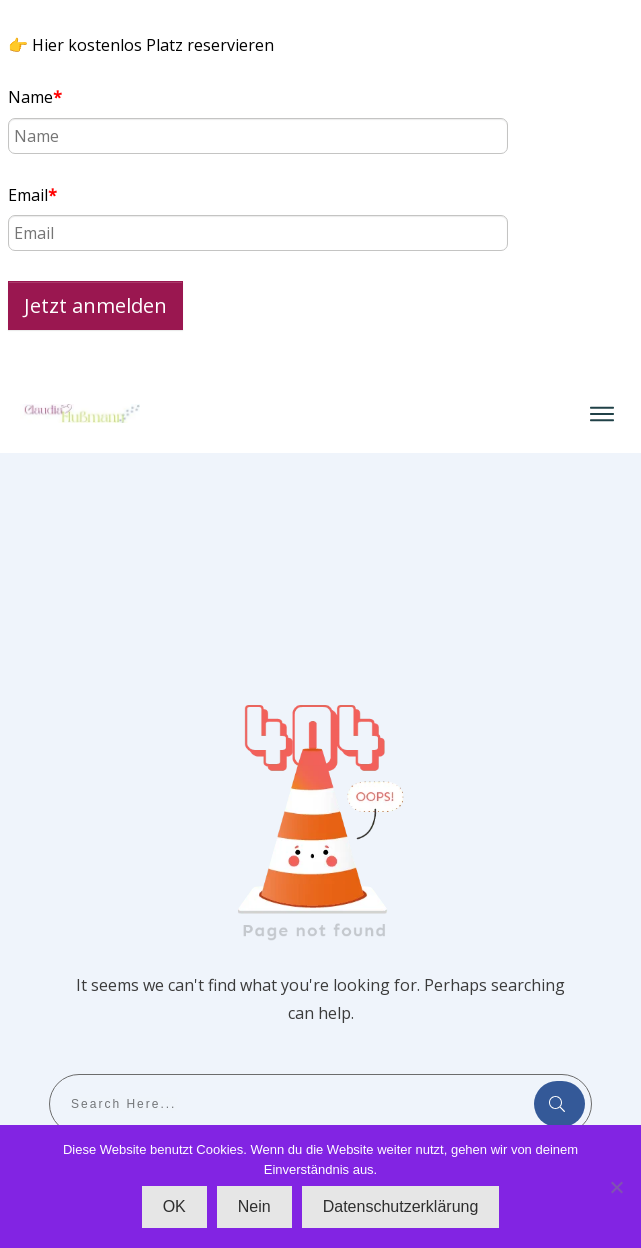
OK (174, 1206)
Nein (254, 1206)
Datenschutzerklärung (401, 1206)
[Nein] (616, 1187)
